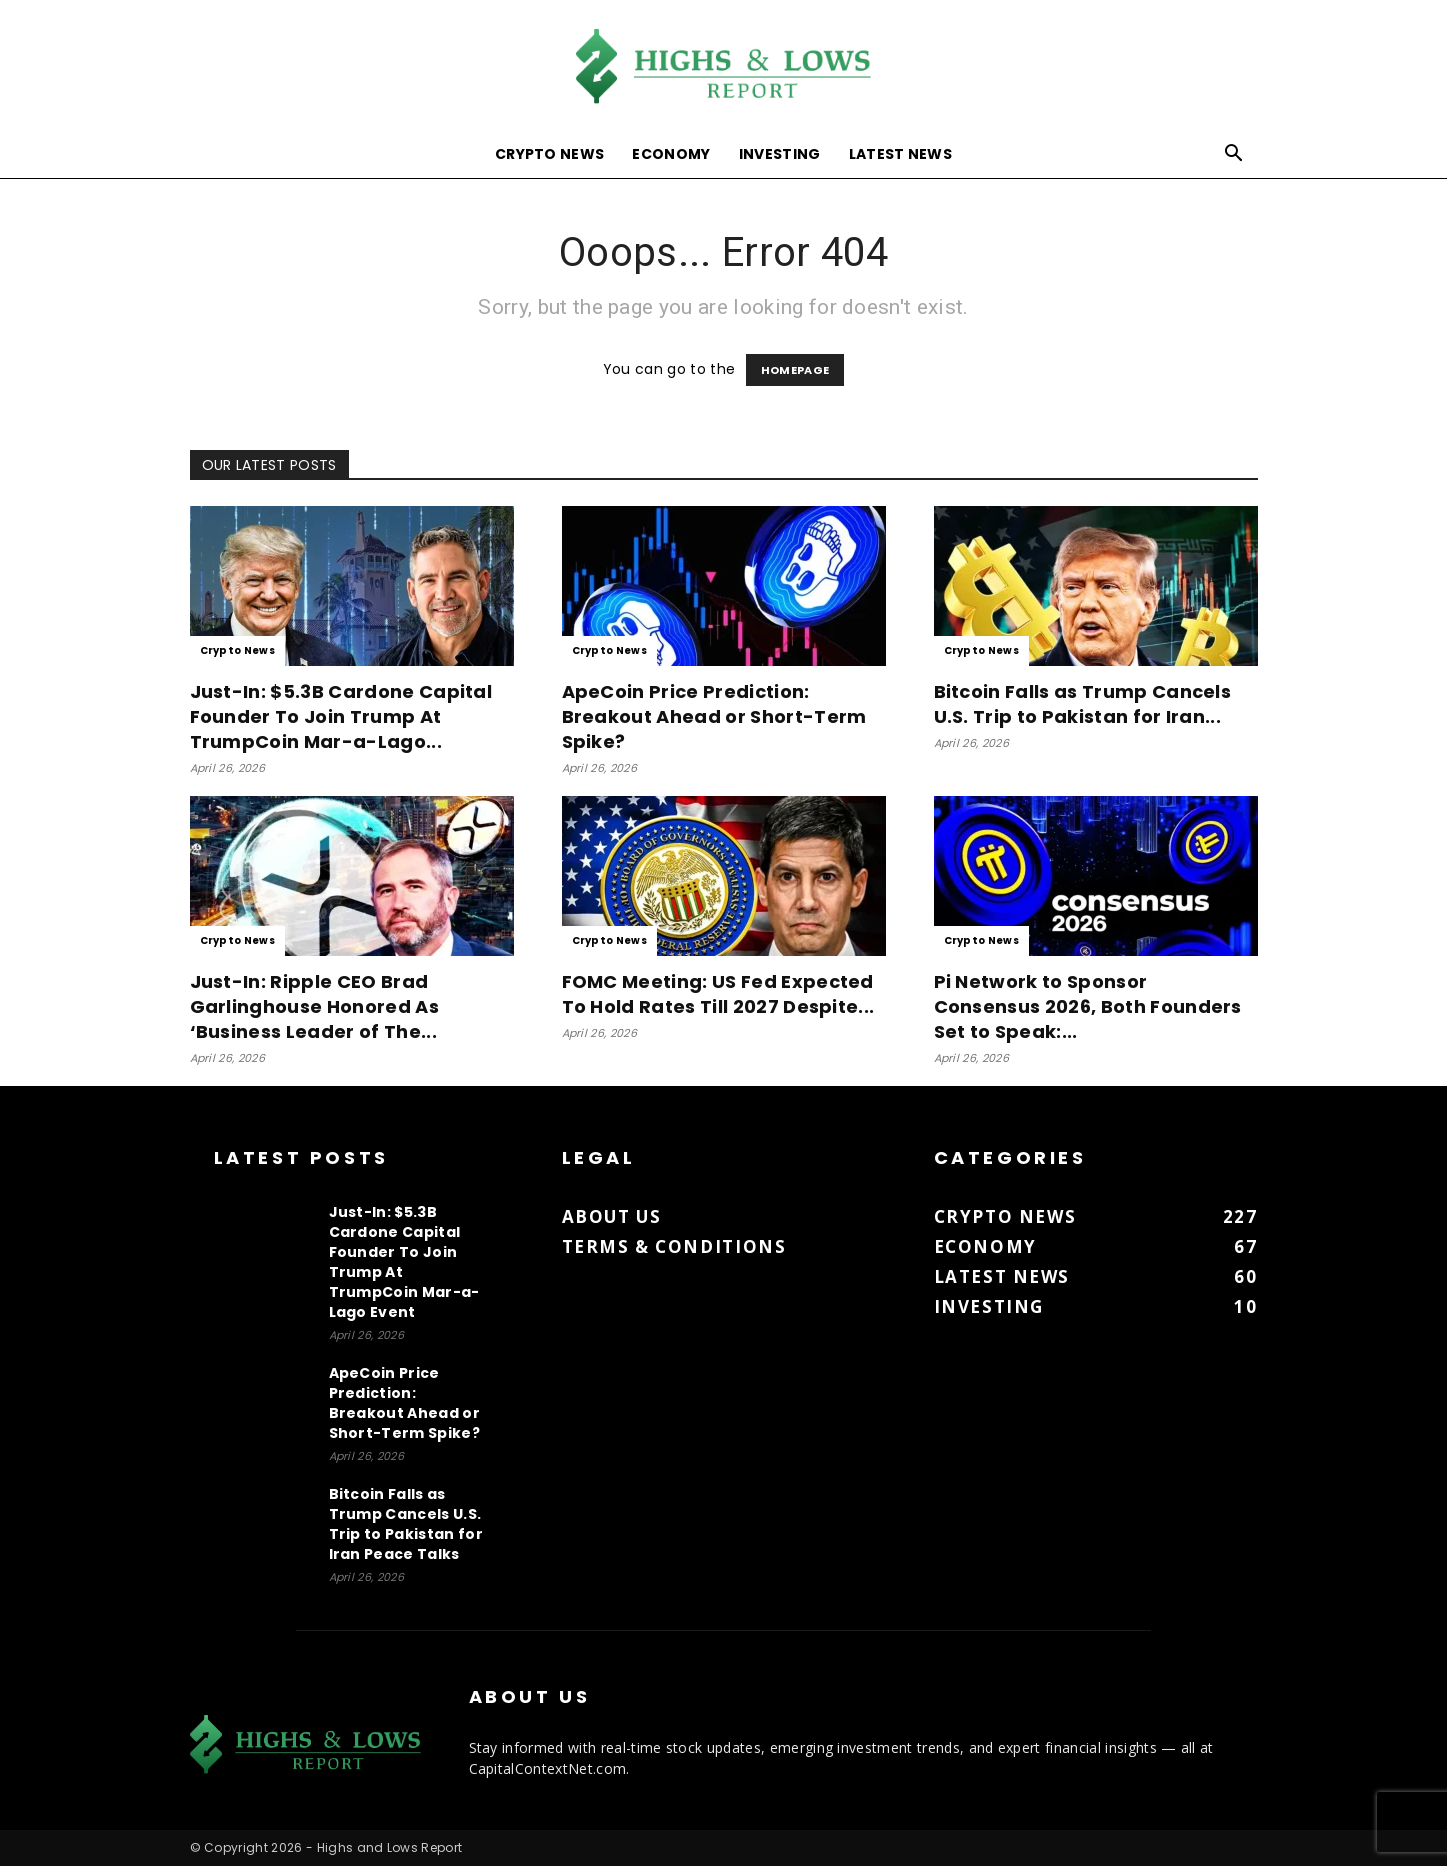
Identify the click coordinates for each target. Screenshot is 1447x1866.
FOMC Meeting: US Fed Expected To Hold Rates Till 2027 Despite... (718, 994)
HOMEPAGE (795, 370)
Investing (780, 154)
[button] (1234, 155)
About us (612, 1216)
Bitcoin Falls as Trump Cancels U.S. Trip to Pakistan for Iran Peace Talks (406, 1524)
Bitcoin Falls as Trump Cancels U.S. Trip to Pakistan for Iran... (1083, 704)
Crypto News (550, 154)
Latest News (901, 154)
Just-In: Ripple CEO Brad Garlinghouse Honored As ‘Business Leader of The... (314, 1006)
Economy (671, 154)
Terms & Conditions (674, 1246)
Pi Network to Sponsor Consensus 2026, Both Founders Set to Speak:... (1088, 1006)
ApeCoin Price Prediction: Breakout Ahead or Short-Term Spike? (714, 716)
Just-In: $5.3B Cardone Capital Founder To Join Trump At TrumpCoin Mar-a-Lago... (341, 716)
